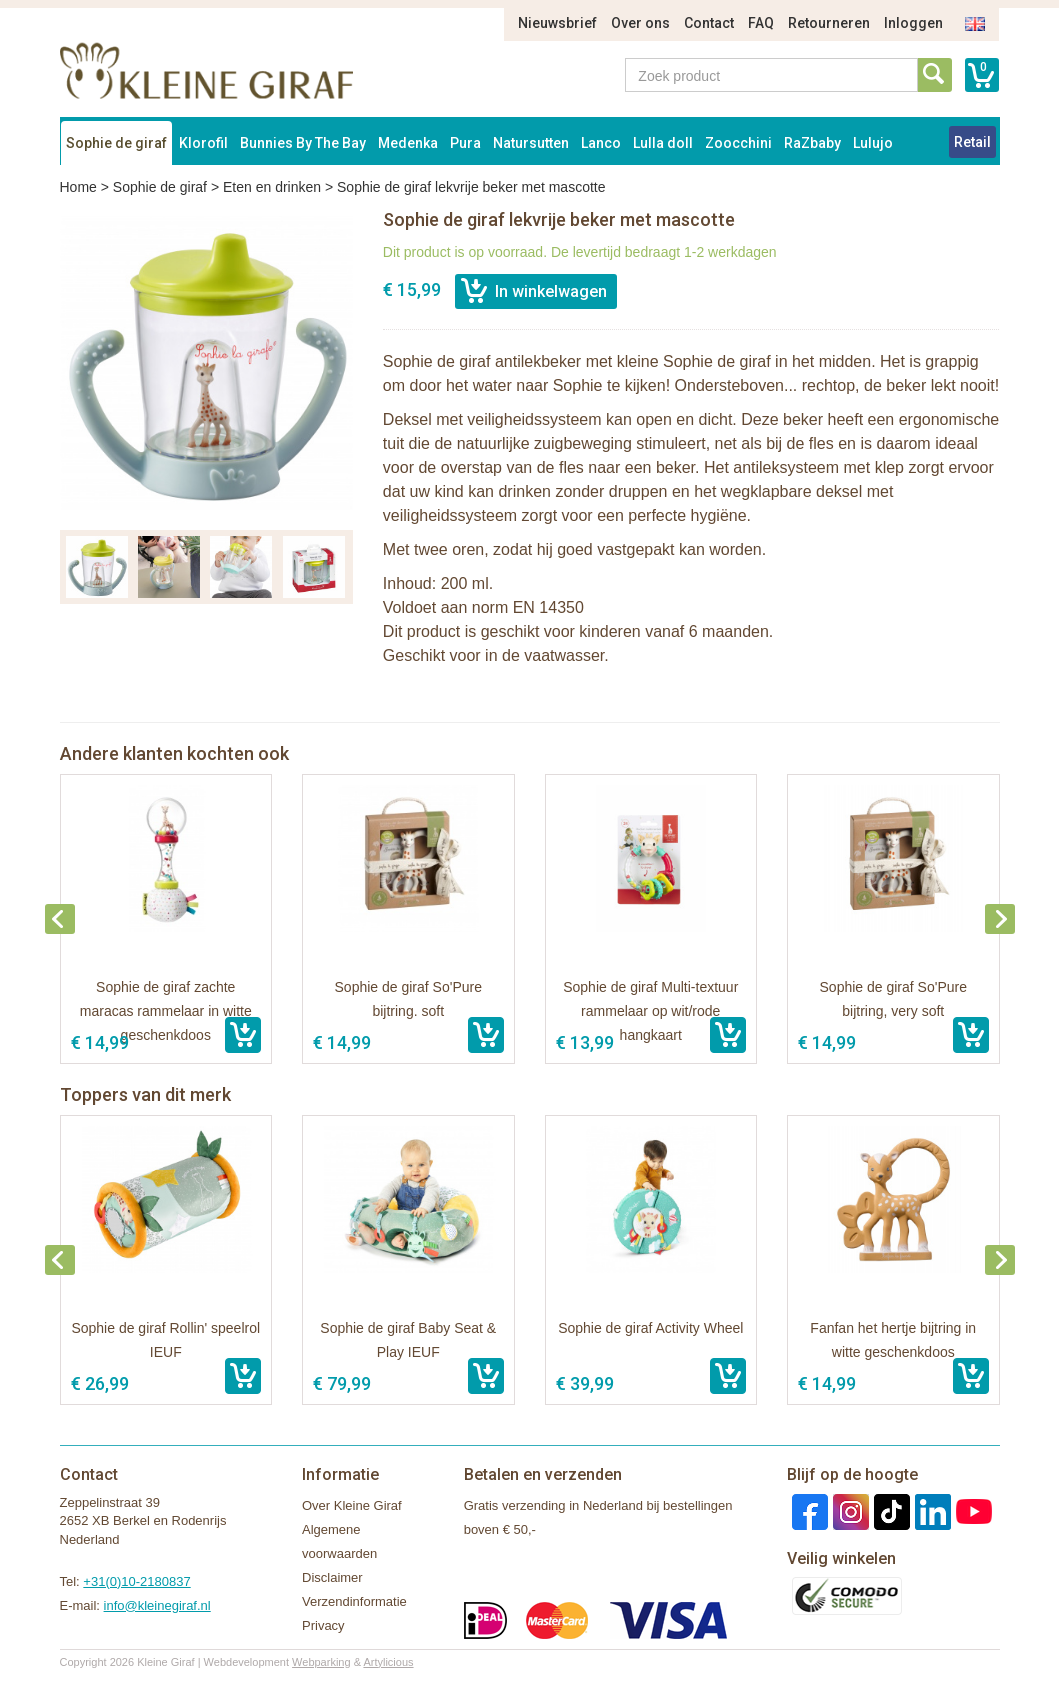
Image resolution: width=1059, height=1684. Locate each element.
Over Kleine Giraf (352, 1505)
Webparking (321, 1662)
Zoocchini (738, 143)
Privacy (323, 1625)
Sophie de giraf (116, 143)
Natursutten (531, 143)
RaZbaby (812, 143)
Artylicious (388, 1662)
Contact (709, 23)
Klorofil (203, 143)
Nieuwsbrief (557, 23)
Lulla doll (663, 143)
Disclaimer (332, 1577)
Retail (972, 142)
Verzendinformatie (354, 1601)
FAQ (761, 23)
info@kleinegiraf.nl (157, 1605)
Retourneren (829, 23)
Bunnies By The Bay (303, 143)
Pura (465, 143)
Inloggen (913, 23)
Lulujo (873, 143)
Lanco (601, 143)
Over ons (640, 23)
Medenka (408, 143)
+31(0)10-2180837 (136, 1581)
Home (78, 187)
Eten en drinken (272, 187)
